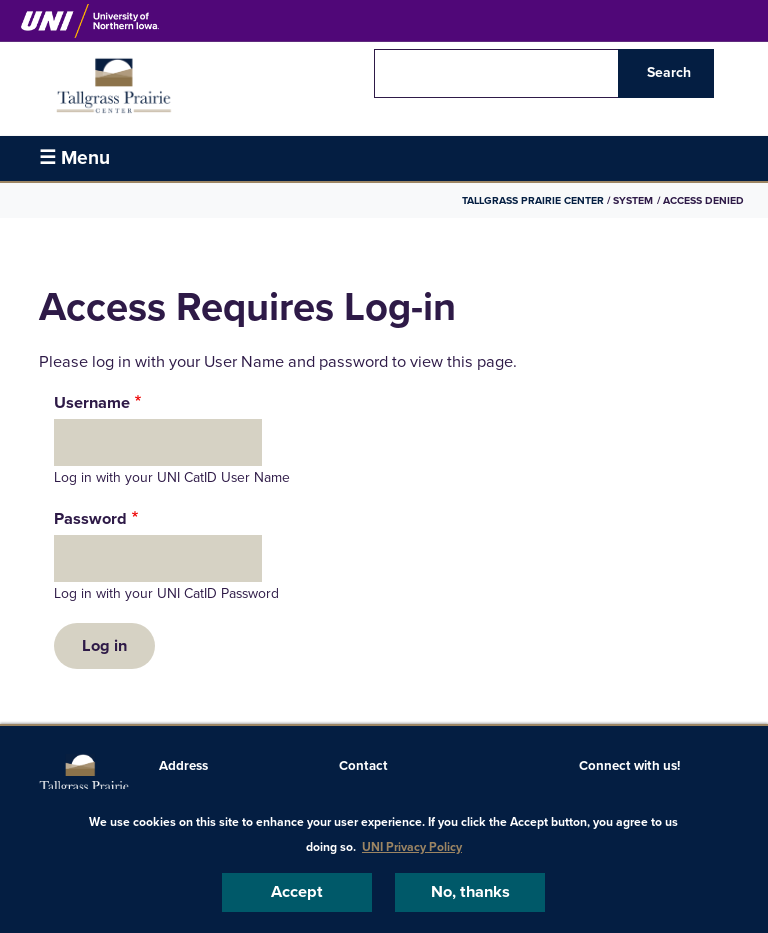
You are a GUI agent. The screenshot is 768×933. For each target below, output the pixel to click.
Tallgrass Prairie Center (533, 200)
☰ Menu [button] (74, 157)
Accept (297, 892)
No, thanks (470, 892)
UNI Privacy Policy (412, 847)
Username (92, 403)
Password (90, 519)
